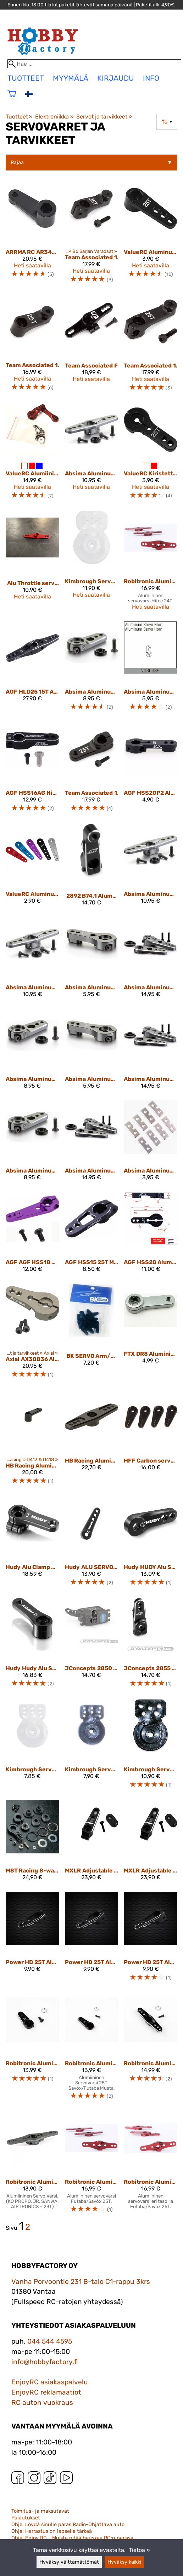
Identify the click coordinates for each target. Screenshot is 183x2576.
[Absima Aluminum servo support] (150, 1143)
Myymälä (70, 78)
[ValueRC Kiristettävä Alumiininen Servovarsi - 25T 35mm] (150, 454)
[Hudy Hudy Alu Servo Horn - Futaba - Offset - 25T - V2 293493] (32, 1646)
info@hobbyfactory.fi (44, 2362)
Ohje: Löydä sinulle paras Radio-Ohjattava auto (67, 2525)
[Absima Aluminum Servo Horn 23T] (91, 960)
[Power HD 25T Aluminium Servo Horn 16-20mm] (91, 1939)
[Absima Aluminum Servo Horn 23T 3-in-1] (150, 960)
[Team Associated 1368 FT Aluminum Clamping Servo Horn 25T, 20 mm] (150, 346)
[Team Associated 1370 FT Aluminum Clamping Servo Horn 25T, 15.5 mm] (91, 235)
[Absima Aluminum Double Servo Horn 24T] (32, 960)
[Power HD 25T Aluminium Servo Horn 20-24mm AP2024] (150, 1939)
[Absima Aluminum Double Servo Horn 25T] (91, 454)
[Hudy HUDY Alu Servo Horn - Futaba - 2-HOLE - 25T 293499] (150, 1544)
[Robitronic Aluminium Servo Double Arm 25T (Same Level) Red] (91, 2165)
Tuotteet (19, 116)
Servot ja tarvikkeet (104, 116)
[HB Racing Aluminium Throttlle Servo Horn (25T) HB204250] (91, 1440)
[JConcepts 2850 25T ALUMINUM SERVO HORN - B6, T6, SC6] (91, 1646)
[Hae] (94, 63)
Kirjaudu (115, 78)
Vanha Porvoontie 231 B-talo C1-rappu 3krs (80, 2281)
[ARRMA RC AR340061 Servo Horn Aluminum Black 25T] (32, 235)
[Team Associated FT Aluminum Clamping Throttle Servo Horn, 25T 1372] (91, 346)
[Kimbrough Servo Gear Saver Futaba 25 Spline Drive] (32, 1747)
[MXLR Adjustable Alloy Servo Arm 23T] (91, 1843)
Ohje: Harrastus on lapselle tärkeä (51, 2531)
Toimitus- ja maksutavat (40, 2511)
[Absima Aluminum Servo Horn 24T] (91, 1052)
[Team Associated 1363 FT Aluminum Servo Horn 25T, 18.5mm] (91, 770)
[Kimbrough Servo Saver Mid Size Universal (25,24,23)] (150, 1747)
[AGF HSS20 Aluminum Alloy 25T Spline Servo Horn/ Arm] (150, 1235)
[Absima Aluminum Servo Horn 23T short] (32, 1052)
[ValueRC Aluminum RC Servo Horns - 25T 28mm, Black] (150, 235)
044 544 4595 (49, 2341)
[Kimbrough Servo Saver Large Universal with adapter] (91, 563)
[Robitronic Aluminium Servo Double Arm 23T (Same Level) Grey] (32, 2165)
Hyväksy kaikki (124, 2562)
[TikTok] (50, 2479)
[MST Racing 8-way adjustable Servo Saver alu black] (32, 1843)
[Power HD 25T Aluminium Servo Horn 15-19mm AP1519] (32, 1939)
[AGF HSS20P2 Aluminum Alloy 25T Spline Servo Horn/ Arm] (150, 770)
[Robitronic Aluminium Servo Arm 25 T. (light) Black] (91, 2049)
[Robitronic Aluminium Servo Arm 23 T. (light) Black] (32, 2049)
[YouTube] (66, 2479)
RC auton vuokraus (42, 2402)
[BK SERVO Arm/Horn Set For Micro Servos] (91, 1334)
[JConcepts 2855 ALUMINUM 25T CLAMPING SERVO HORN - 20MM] (150, 1646)
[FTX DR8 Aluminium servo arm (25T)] (150, 1334)
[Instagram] (34, 2479)
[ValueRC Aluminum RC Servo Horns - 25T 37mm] (32, 868)
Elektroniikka (54, 116)
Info (151, 78)
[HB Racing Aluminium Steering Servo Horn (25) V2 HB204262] (32, 1440)
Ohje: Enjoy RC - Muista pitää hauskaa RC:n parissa (72, 2538)
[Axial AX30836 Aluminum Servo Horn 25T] (32, 1334)
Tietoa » (139, 2550)
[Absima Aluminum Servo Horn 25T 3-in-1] (91, 1143)
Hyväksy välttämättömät (69, 2562)
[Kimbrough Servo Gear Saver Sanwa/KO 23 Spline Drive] (91, 1747)
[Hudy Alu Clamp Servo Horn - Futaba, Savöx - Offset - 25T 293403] (32, 1544)
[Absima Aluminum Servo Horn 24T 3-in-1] (150, 1052)
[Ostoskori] (11, 98)
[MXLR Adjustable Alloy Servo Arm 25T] (150, 1843)
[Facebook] (17, 2479)
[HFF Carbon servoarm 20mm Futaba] (150, 1440)
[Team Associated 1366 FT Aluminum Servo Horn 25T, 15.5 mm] (32, 346)
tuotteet (25, 78)
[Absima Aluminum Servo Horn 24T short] (32, 1143)
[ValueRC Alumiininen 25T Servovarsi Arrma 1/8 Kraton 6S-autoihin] (32, 454)
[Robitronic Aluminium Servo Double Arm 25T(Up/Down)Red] (150, 2165)
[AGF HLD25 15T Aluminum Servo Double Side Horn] (32, 669)
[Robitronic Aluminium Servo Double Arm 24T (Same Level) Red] (150, 563)
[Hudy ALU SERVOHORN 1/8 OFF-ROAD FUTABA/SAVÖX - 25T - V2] (91, 1544)
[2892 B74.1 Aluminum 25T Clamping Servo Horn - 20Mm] (91, 868)
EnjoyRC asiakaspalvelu (49, 2382)
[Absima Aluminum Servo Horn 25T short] (91, 669)
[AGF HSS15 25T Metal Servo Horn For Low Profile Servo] (91, 1235)
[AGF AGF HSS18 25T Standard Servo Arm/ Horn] (32, 1235)
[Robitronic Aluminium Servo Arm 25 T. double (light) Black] (150, 2049)
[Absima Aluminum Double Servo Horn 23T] (150, 868)
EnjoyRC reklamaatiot (46, 2392)
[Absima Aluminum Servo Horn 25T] (150, 669)
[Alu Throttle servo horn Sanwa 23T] (32, 563)
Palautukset (25, 2518)
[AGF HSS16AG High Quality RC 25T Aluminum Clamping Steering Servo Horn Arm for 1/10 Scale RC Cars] (32, 770)
